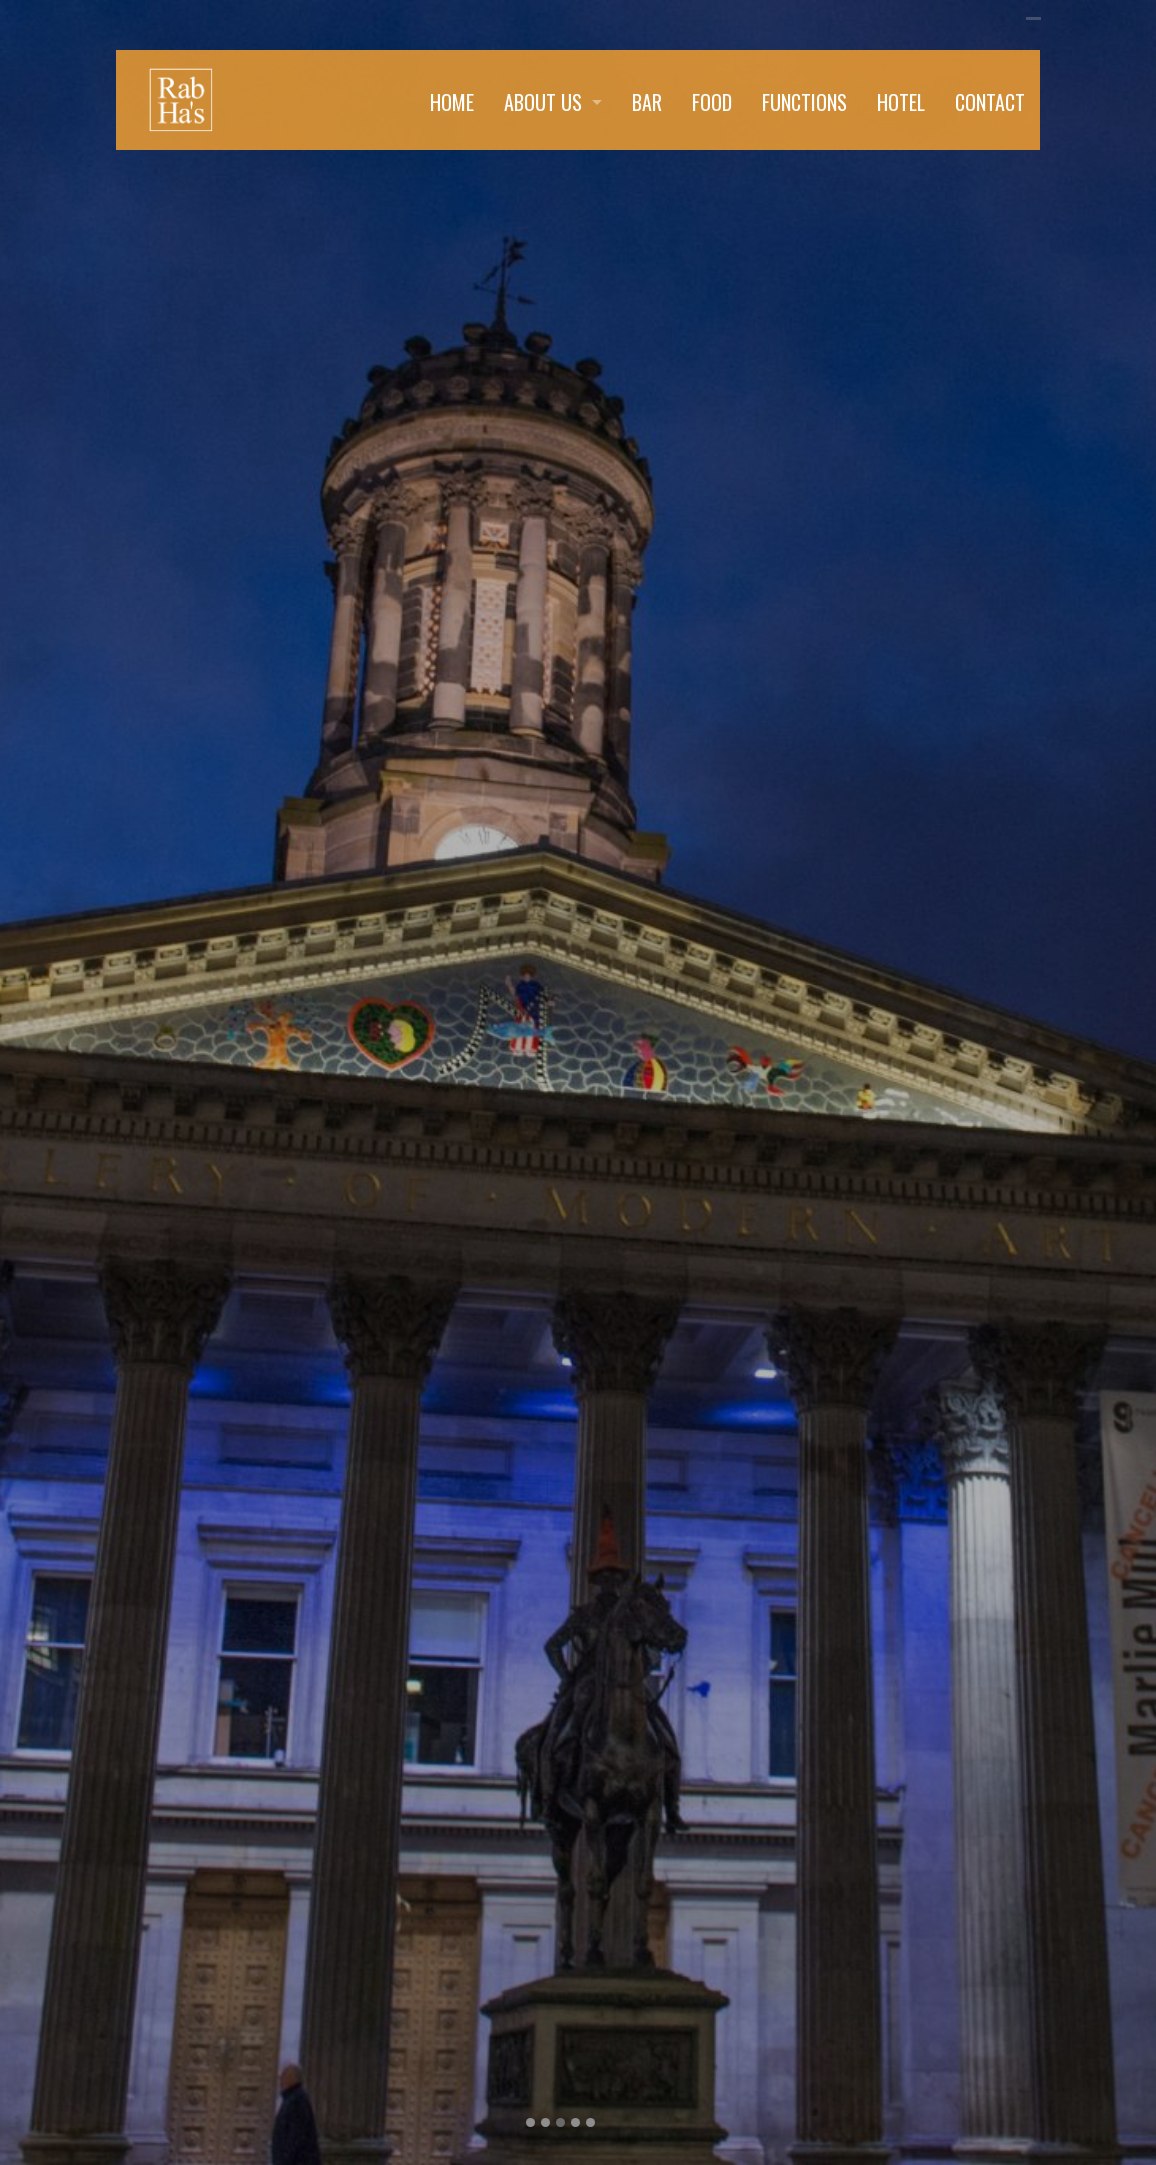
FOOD (712, 102)
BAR (647, 102)
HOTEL (901, 102)
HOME (452, 102)
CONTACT (990, 102)
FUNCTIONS (804, 102)
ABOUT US (543, 102)
